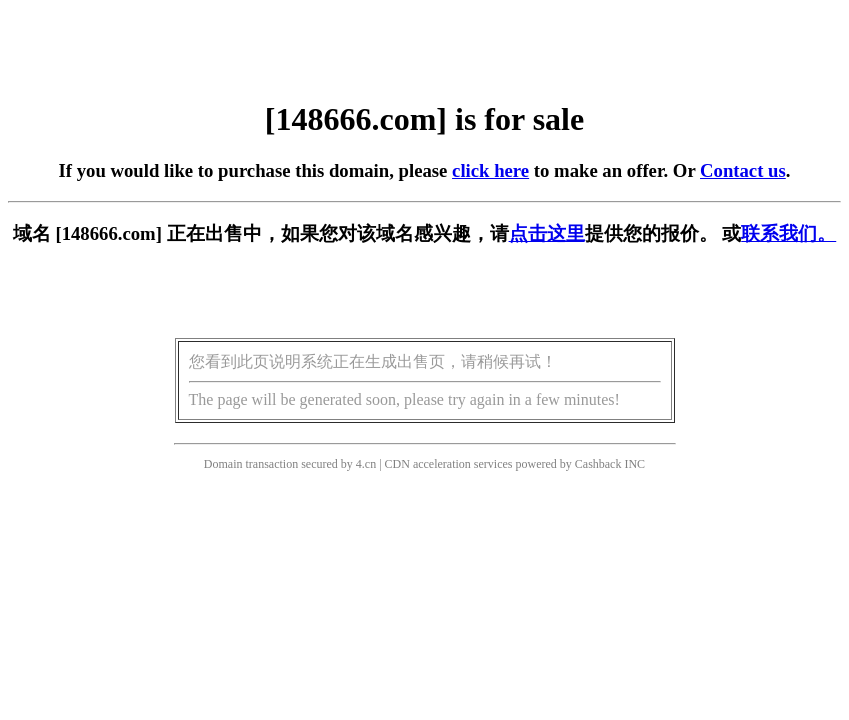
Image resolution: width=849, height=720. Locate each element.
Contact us (743, 170)
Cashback (598, 464)
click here (490, 170)
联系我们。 (788, 233)
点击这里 (547, 233)
